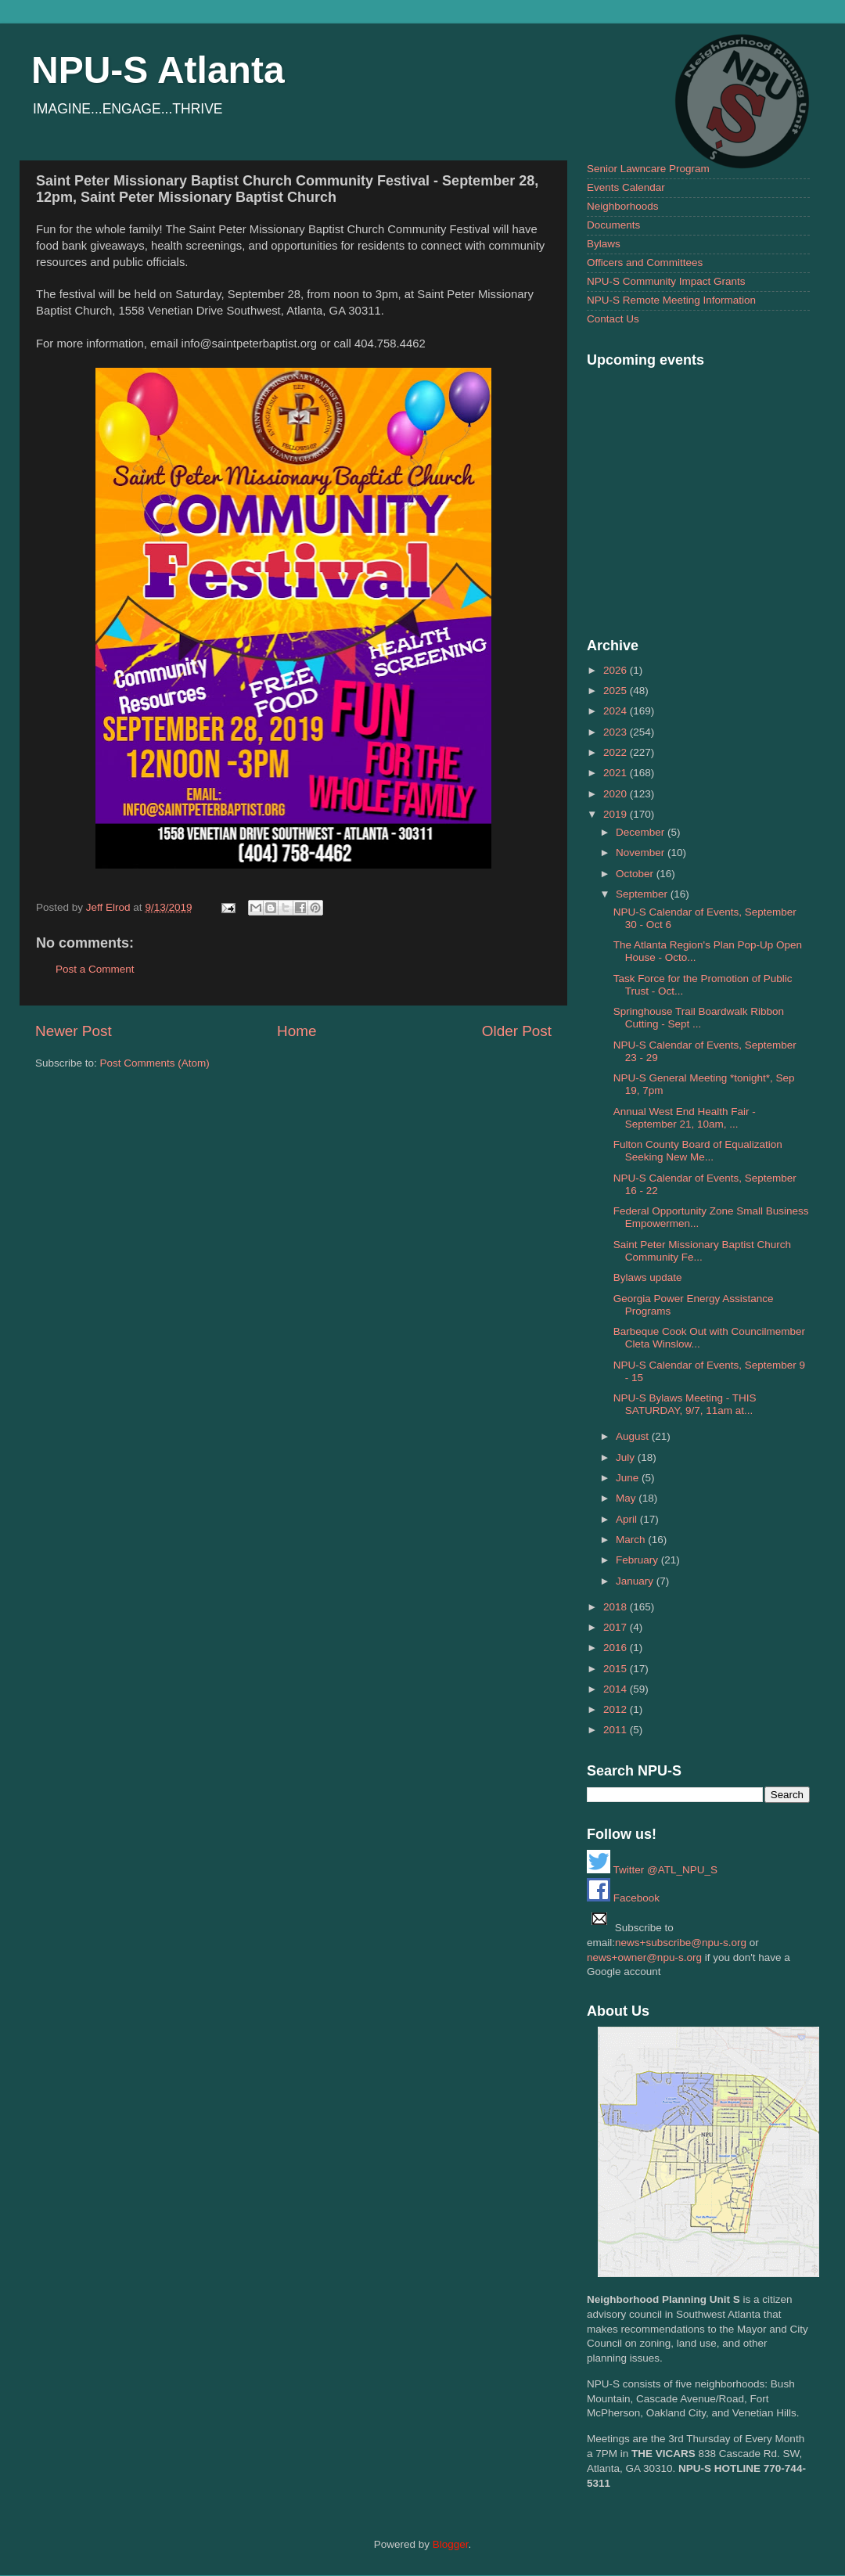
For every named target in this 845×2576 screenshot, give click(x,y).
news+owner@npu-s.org (644, 1957)
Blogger (451, 2544)
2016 (616, 1647)
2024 (616, 711)
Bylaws (603, 244)
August (634, 1436)
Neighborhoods (623, 206)
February (638, 1560)
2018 (616, 1607)
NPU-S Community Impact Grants (666, 281)
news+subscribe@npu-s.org (680, 1942)
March (632, 1539)
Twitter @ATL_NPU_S (652, 1870)
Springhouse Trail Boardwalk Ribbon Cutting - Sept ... (698, 1018)
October (636, 874)
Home (296, 1031)
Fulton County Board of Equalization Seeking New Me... (697, 1151)
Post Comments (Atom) (155, 1063)
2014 (616, 1689)
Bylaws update (647, 1277)
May (627, 1498)
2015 (616, 1669)
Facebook (623, 1898)
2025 (616, 690)
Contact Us (613, 319)
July (627, 1457)
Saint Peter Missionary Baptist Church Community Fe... (702, 1251)
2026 (616, 670)
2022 (616, 752)
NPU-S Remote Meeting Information (671, 300)
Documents (613, 225)
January (636, 1581)
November (641, 852)
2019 (616, 814)
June (629, 1478)
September (643, 894)
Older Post (517, 1031)
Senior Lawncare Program (648, 168)
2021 (616, 773)
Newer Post (73, 1031)
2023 (616, 732)
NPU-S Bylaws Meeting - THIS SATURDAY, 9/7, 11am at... (685, 1404)
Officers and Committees (645, 262)
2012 (616, 1709)
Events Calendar (626, 187)
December (641, 832)
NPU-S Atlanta (158, 70)
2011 (616, 1730)
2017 (616, 1627)
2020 (616, 794)
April (628, 1519)
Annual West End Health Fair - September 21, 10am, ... (684, 1118)
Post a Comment (95, 969)
